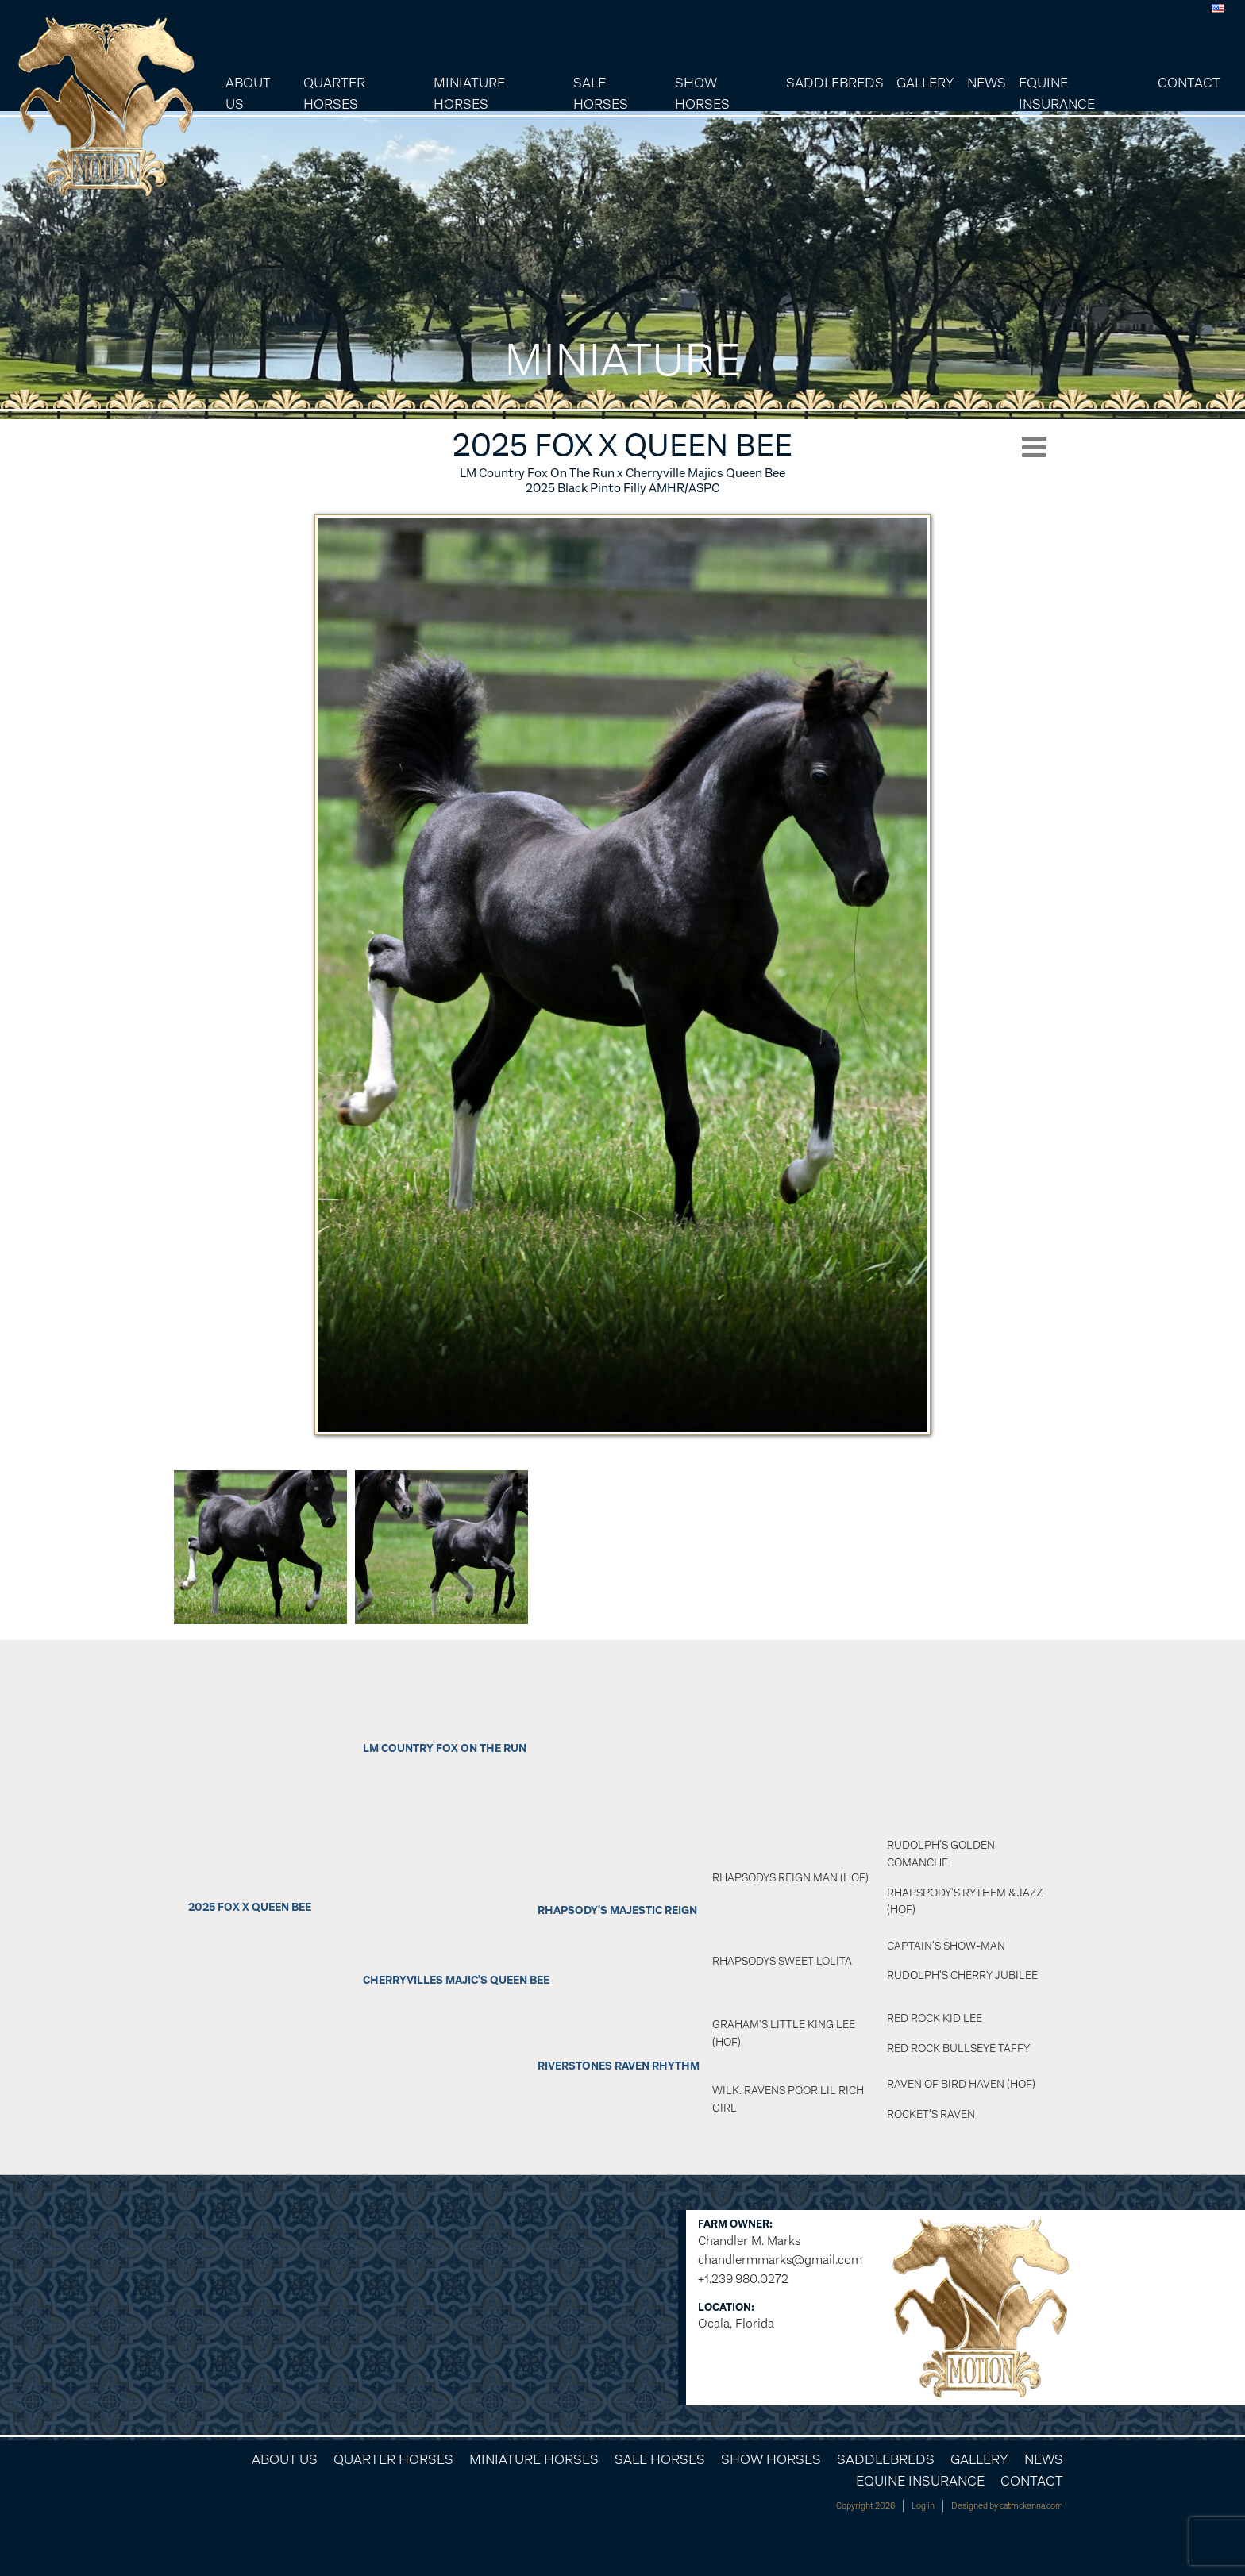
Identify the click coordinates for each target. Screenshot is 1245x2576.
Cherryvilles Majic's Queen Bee (456, 1980)
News (986, 82)
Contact (1189, 82)
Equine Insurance (1057, 93)
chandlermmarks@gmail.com (780, 2259)
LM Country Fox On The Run (444, 1748)
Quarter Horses (334, 93)
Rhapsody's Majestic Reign (617, 1910)
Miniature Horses (469, 93)
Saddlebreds (835, 82)
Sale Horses (600, 93)
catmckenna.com (1031, 2506)
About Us (247, 93)
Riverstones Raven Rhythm (619, 2066)
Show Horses (702, 93)
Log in (923, 2506)
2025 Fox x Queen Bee (249, 1907)
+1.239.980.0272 (743, 2278)
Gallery (925, 82)
